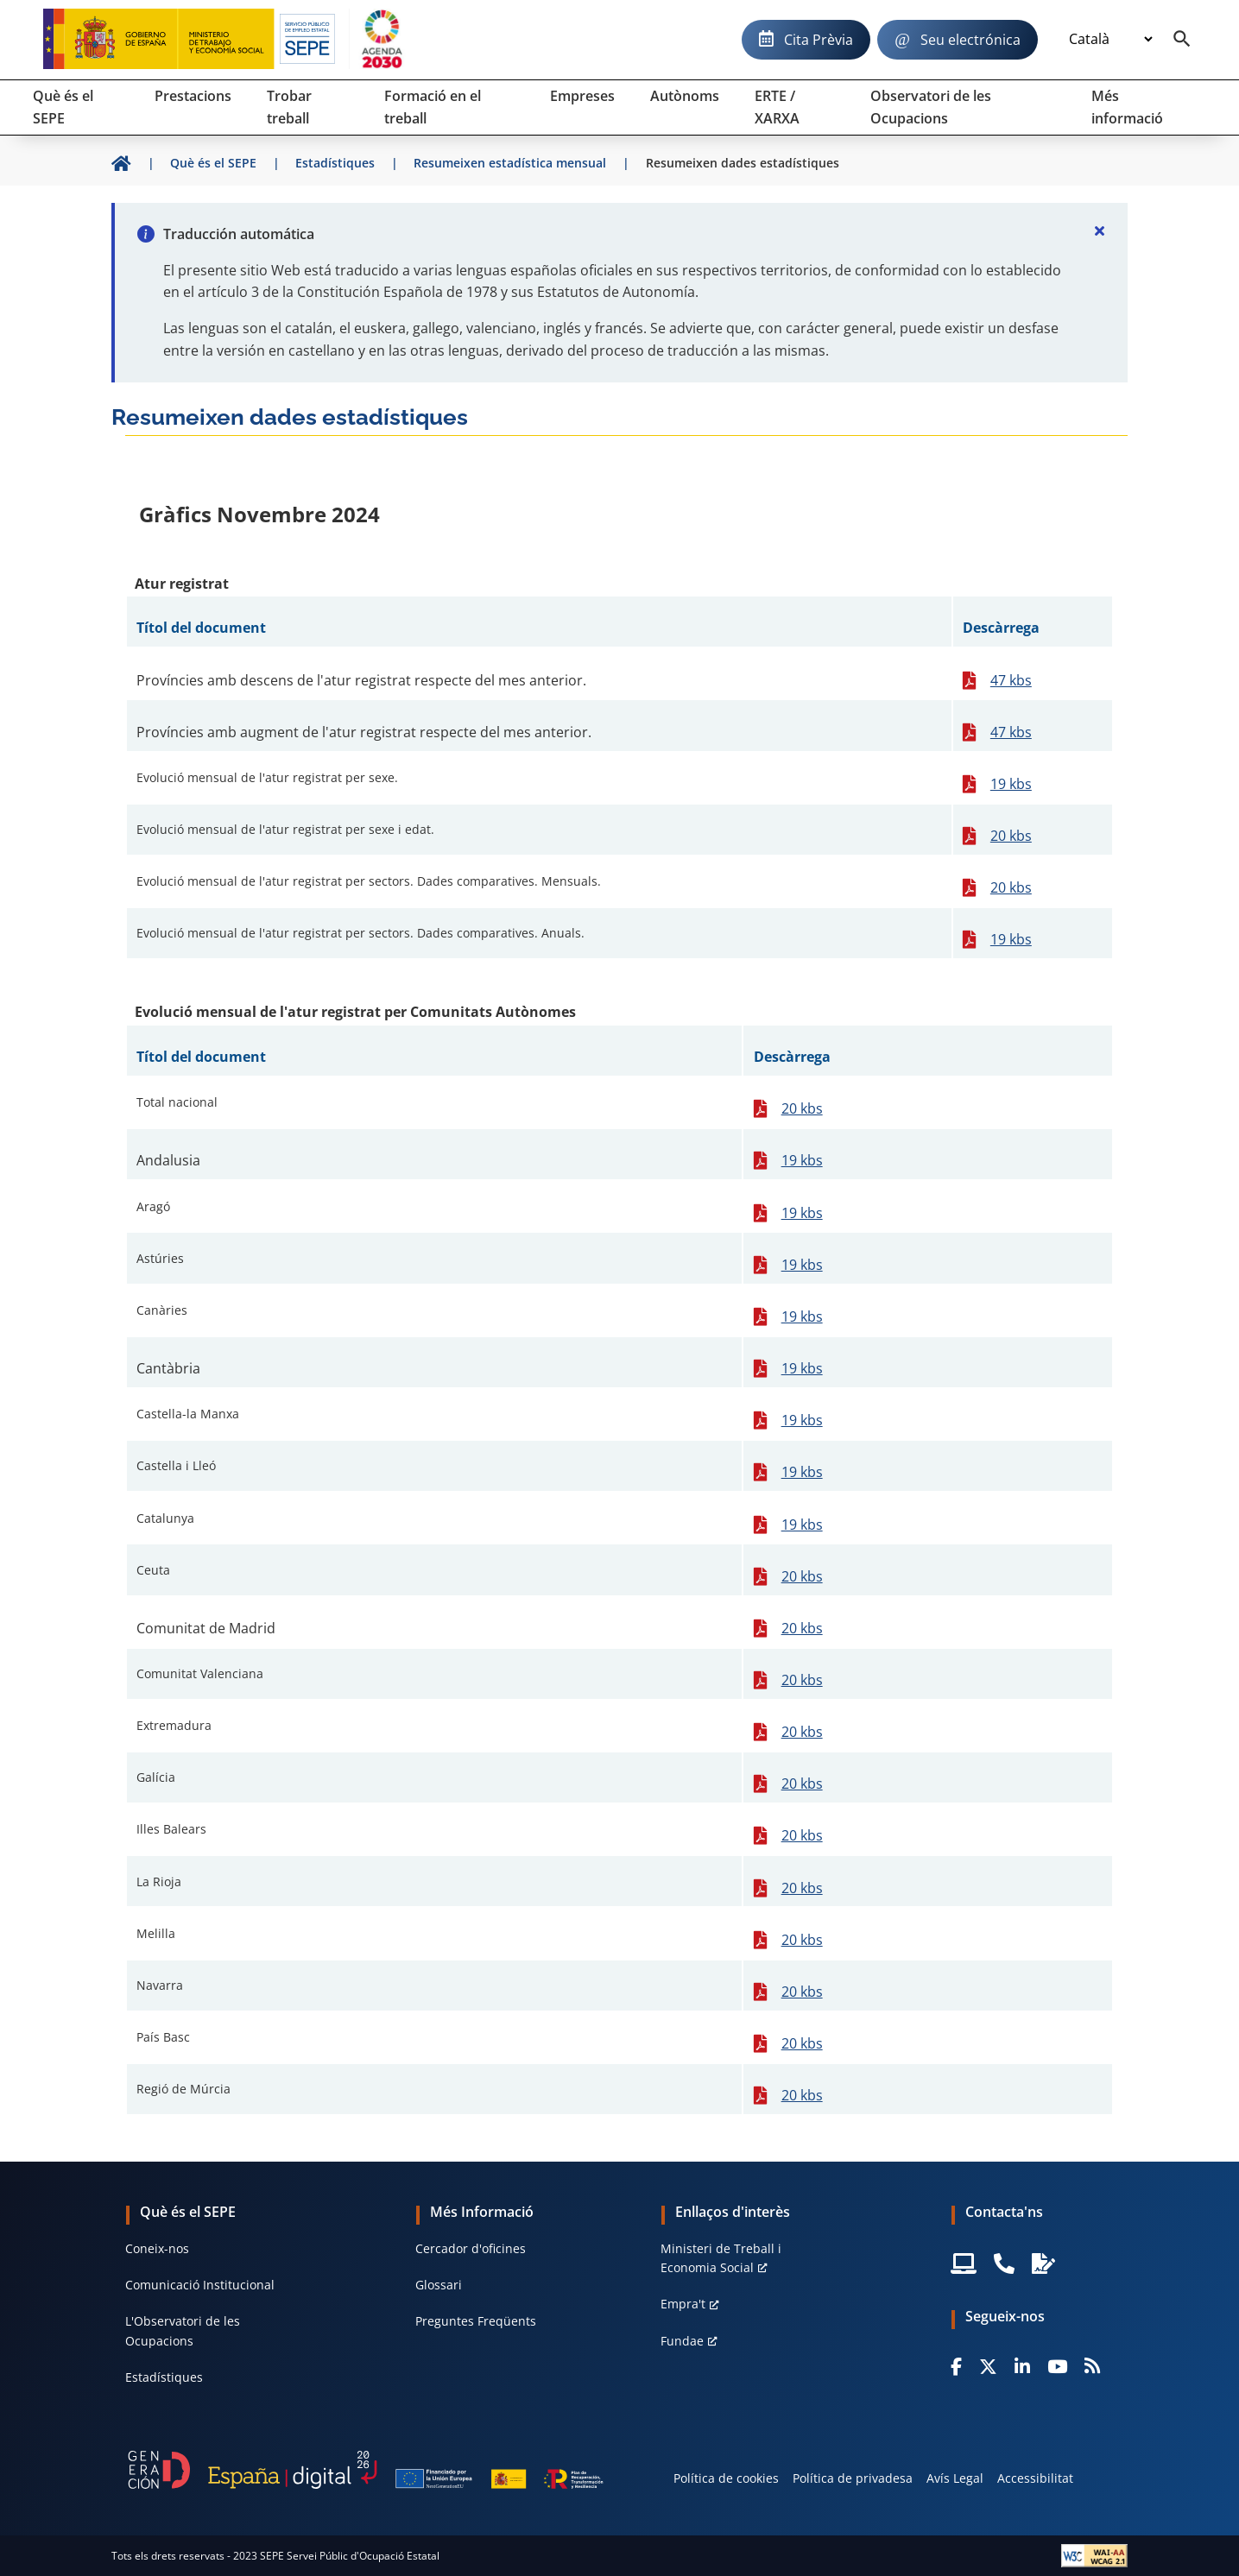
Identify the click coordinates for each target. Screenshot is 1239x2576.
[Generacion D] (365, 2469)
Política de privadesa (853, 2478)
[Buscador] (1182, 40)
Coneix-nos (157, 2248)
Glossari (438, 2284)
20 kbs (1011, 835)
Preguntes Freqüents (475, 2321)
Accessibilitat (1035, 2478)
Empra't (683, 2303)
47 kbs (1011, 680)
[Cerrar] (1100, 230)
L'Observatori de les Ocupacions (182, 2330)
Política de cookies (726, 2478)
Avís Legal (954, 2478)
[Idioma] (1110, 39)
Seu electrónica (970, 39)
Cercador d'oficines (470, 2248)
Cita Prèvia (818, 39)
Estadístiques (164, 2377)
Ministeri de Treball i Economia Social (721, 2258)
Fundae (682, 2341)
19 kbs (1011, 783)
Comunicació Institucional (200, 2284)
